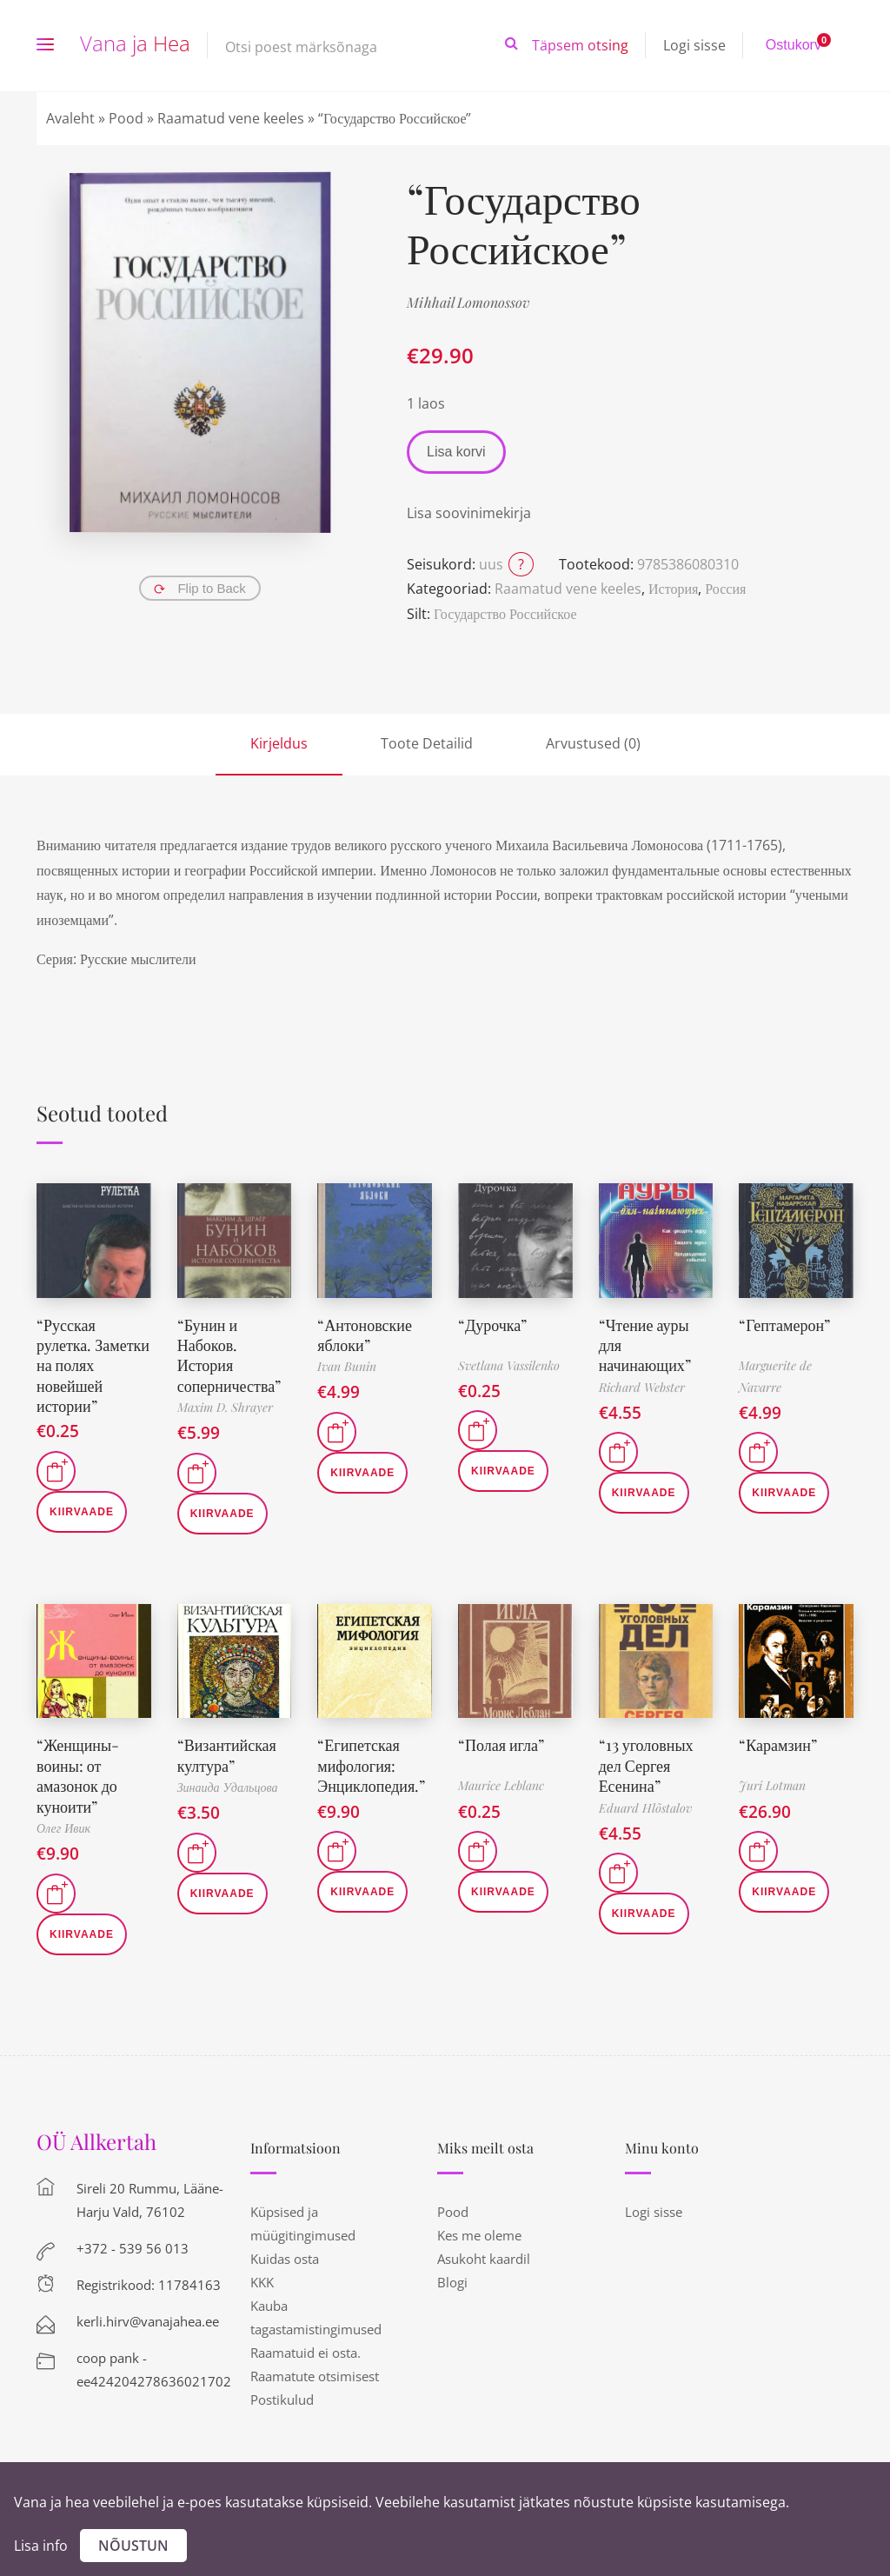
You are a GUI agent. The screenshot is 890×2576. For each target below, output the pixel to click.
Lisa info (41, 2545)
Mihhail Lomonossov (468, 302)
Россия (725, 588)
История (673, 588)
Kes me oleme (479, 2235)
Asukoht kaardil (483, 2258)
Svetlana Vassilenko (509, 1365)
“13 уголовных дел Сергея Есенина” (646, 1765)
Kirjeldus (279, 743)
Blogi (452, 2282)
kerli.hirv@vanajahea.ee (147, 2321)
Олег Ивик (63, 1828)
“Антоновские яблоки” (364, 1335)
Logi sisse (694, 45)
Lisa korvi (456, 451)
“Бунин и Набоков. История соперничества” (229, 1355)
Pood (126, 118)
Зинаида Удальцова (227, 1787)
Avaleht (70, 118)
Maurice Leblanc (501, 1785)
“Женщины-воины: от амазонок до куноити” (78, 1775)
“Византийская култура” (226, 1754)
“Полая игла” (501, 1744)
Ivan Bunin (346, 1366)
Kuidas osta (284, 2258)
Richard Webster (642, 1387)
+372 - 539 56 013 (132, 2248)
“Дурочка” (492, 1325)
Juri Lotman (772, 1785)
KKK (262, 2282)
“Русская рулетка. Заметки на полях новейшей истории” (93, 1366)
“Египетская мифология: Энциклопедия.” (371, 1765)
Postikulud (282, 2399)
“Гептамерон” (784, 1325)
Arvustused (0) (593, 743)
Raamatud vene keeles (230, 118)
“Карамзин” (778, 1744)
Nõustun (133, 2545)
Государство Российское (505, 613)
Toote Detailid (427, 743)
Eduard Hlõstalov (645, 1808)
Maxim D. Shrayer (225, 1407)
